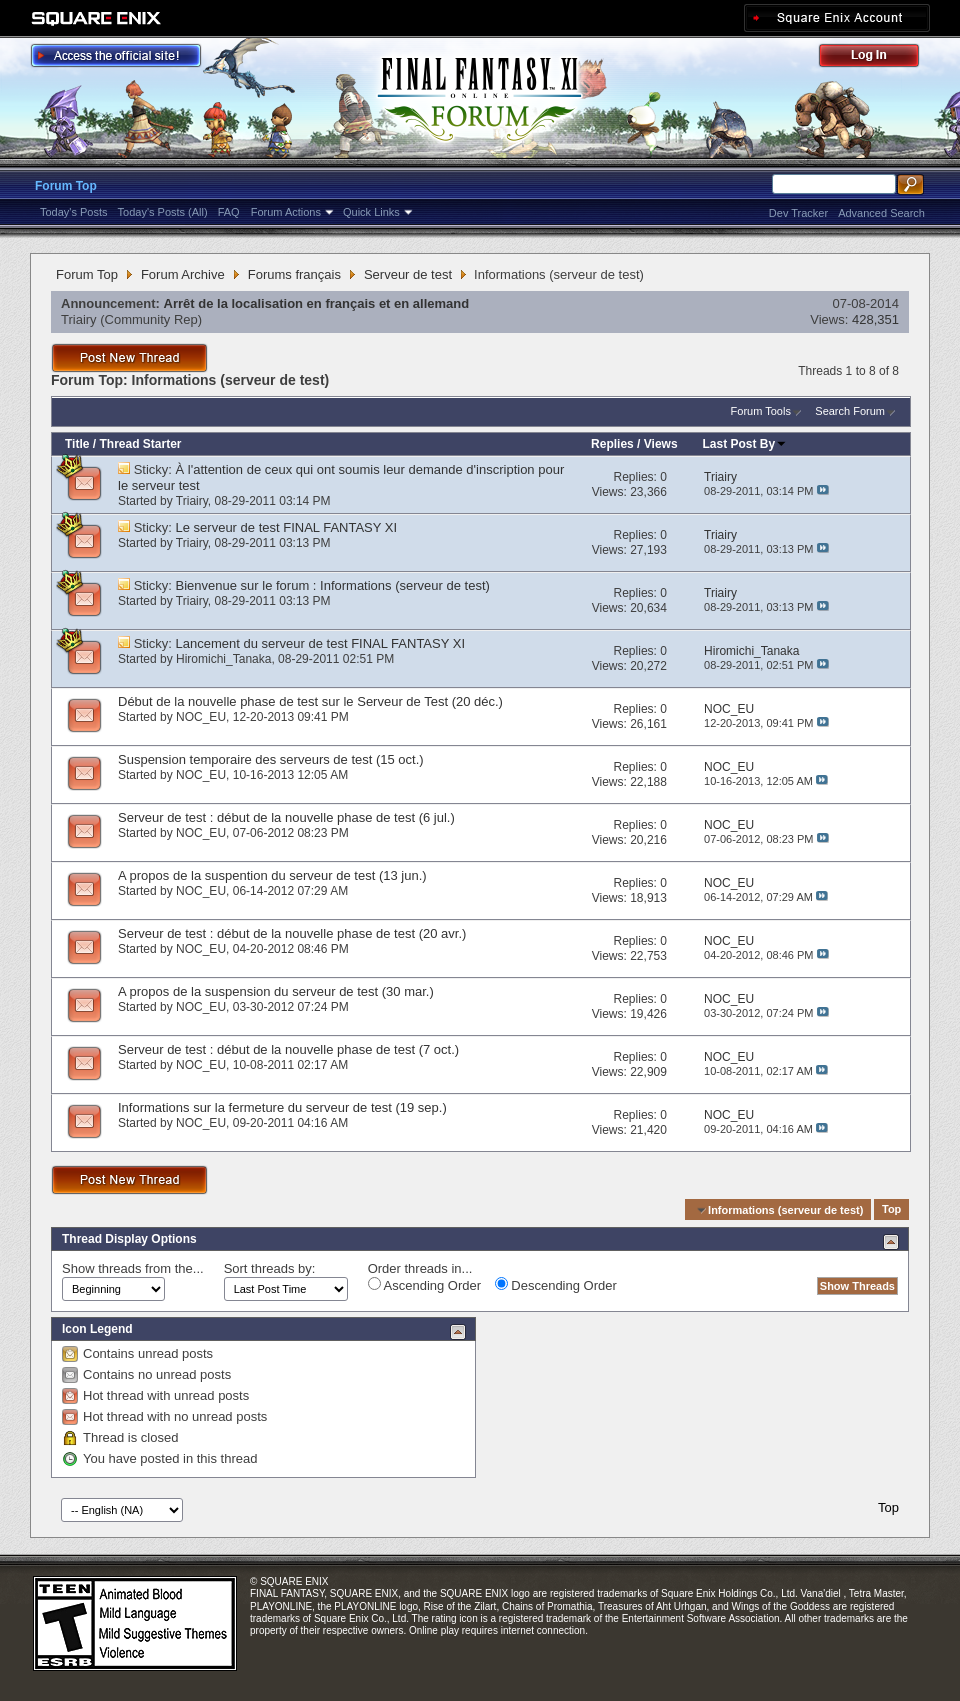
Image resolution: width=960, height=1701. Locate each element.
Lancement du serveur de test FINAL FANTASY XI (321, 643)
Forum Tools (761, 411)
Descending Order (556, 1285)
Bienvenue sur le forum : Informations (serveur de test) (333, 585)
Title (77, 444)
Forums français (294, 274)
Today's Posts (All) (163, 212)
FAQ (229, 212)
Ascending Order (424, 1285)
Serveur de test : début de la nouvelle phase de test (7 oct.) (288, 1049)
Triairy (79, 319)
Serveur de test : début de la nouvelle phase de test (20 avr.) (292, 933)
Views (661, 444)
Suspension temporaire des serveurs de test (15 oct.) (271, 759)
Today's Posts (74, 212)
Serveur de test (408, 274)
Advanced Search (881, 213)
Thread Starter (140, 444)
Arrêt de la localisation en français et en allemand (317, 303)
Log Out (879, 58)
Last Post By (745, 444)
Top (891, 1210)
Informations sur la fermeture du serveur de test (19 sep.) (282, 1107)
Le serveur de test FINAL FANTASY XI (287, 527)
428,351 (875, 319)
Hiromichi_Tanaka (223, 659)
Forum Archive (183, 274)
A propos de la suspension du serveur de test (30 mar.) (276, 991)
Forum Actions (286, 212)
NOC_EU (201, 717)
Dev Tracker (798, 213)
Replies (612, 444)
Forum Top (66, 186)
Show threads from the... (133, 1268)
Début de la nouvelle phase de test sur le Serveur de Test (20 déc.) (310, 701)
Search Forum (850, 411)
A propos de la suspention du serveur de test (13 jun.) (272, 875)
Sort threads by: (270, 1268)
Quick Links (371, 212)
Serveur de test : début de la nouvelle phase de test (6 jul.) (286, 817)
